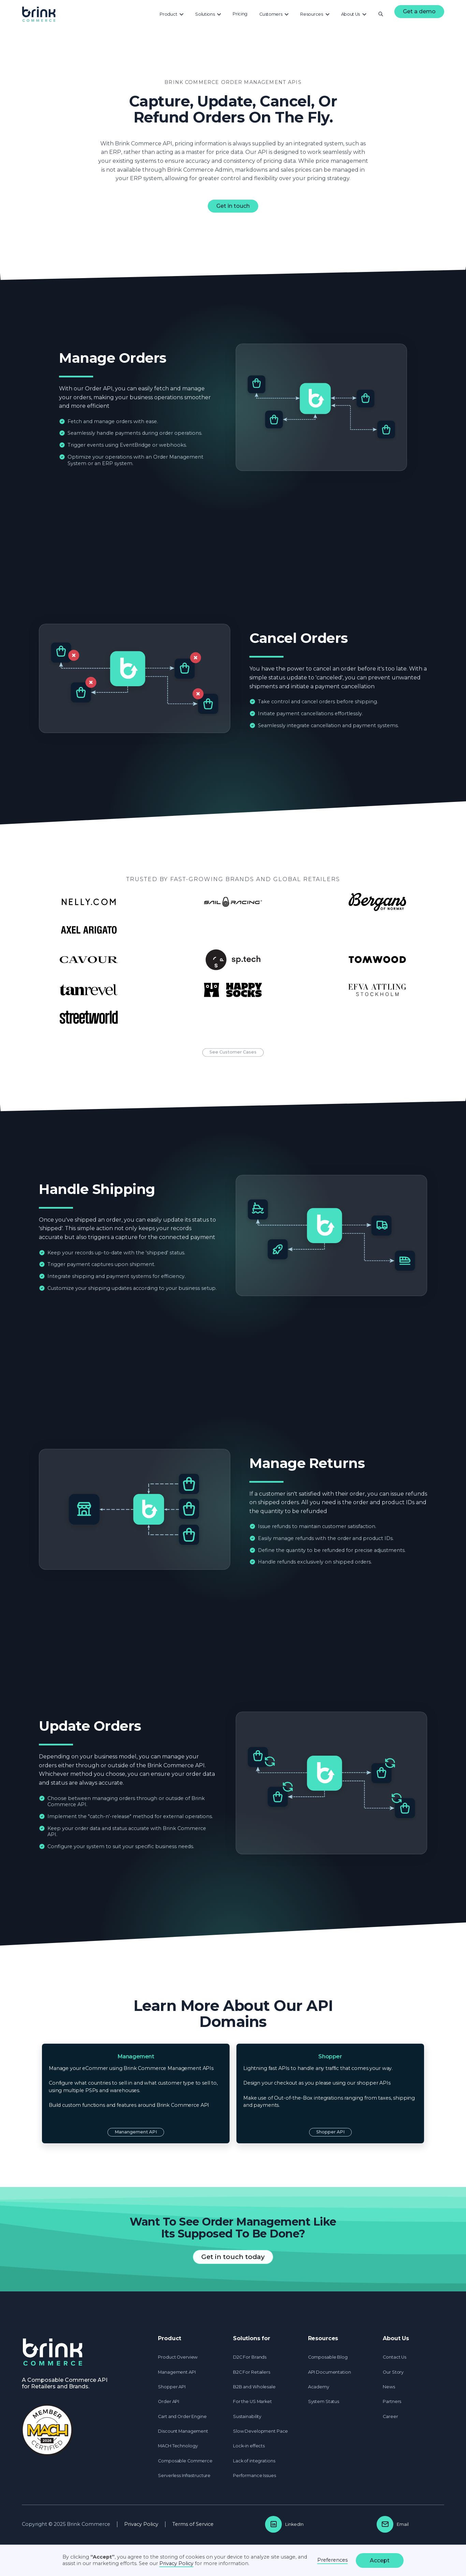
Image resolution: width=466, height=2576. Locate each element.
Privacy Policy (141, 2524)
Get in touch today (233, 2257)
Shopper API (330, 2131)
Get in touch (233, 206)
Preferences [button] (332, 2560)
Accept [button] (380, 2560)
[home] (39, 14)
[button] (172, 14)
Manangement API (136, 2131)
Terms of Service (193, 2524)
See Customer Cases (233, 1067)
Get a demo (419, 11)
